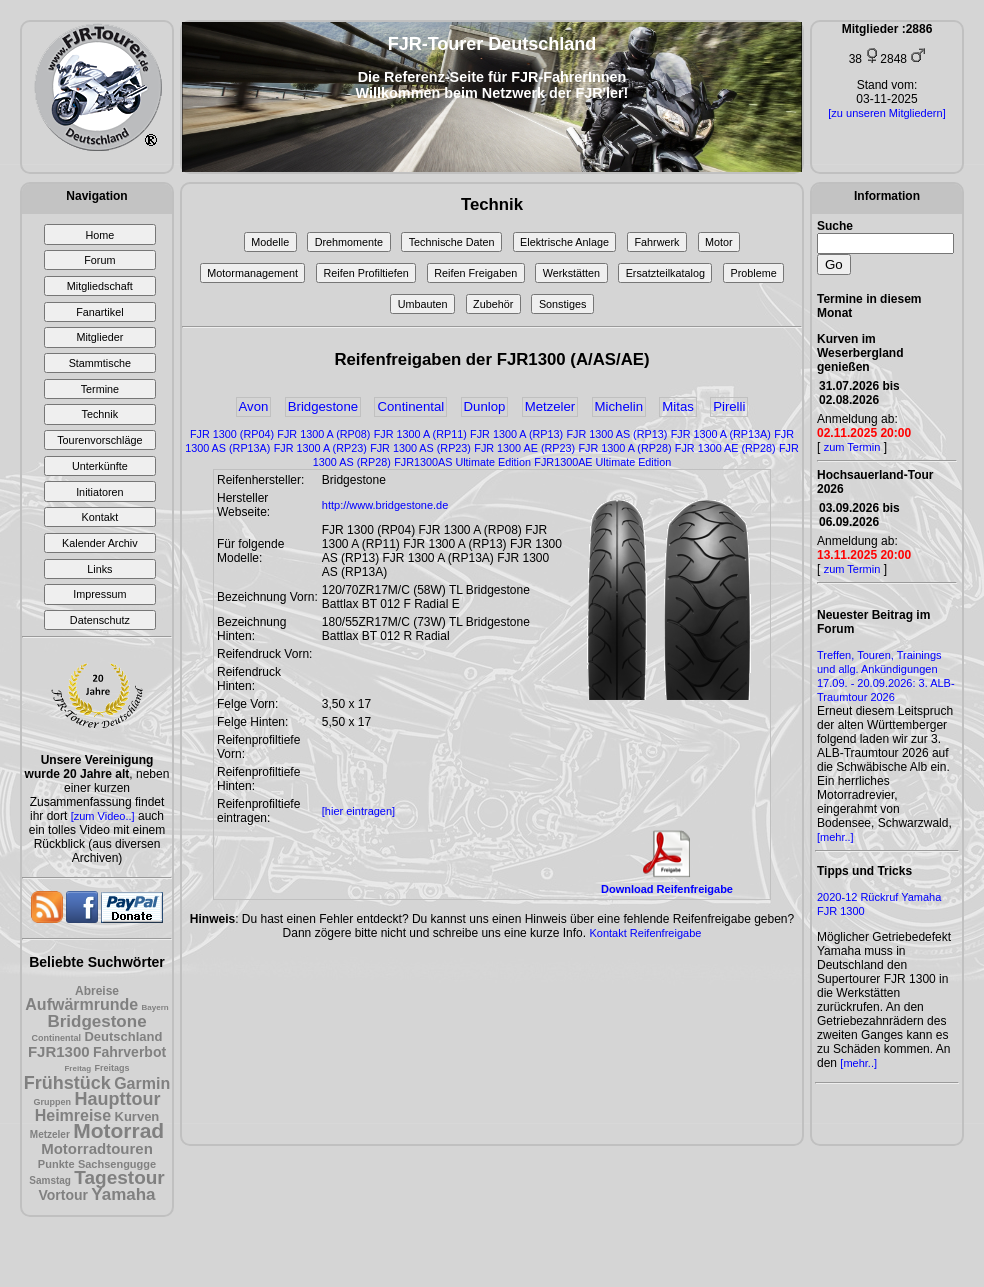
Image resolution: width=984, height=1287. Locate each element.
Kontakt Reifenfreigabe (645, 933)
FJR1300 (59, 1051)
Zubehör (493, 304)
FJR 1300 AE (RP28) (725, 448)
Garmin (142, 1083)
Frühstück (67, 1083)
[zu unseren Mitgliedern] (886, 113)
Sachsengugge (117, 1164)
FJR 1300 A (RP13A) (721, 434)
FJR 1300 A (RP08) (323, 434)
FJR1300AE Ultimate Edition (602, 462)
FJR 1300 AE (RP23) (524, 448)
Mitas (678, 406)
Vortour (63, 1195)
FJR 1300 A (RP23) (320, 448)
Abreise (97, 991)
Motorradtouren (97, 1148)
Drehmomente (349, 242)
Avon (254, 406)
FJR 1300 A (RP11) (420, 434)
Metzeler (50, 1134)
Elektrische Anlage (564, 242)
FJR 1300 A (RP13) (516, 434)
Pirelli (729, 406)
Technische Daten (452, 242)
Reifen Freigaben (475, 273)
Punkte (56, 1164)
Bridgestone (96, 1021)
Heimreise (73, 1115)
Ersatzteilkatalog (665, 273)
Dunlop (485, 406)
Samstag (50, 1180)
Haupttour (117, 1099)
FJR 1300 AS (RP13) (616, 434)
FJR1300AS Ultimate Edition (462, 462)
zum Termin (852, 447)
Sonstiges (562, 304)
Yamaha (123, 1194)
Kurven (137, 1116)
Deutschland (123, 1036)
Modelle (270, 242)
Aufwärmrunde (81, 1004)
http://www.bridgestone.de (385, 505)
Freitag (77, 1068)
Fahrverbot (129, 1052)
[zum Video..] (103, 816)
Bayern (155, 1007)
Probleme (753, 273)
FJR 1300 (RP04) (232, 434)
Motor (719, 242)
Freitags (112, 1068)
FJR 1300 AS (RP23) (420, 448)
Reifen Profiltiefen (366, 273)
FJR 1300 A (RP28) (624, 448)
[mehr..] (835, 837)
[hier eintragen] (358, 811)
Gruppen (53, 1102)
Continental (57, 1038)
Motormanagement (252, 273)
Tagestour (119, 1177)
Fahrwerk (656, 242)
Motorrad (118, 1130)
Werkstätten (571, 273)
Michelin (619, 406)
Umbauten (423, 304)
